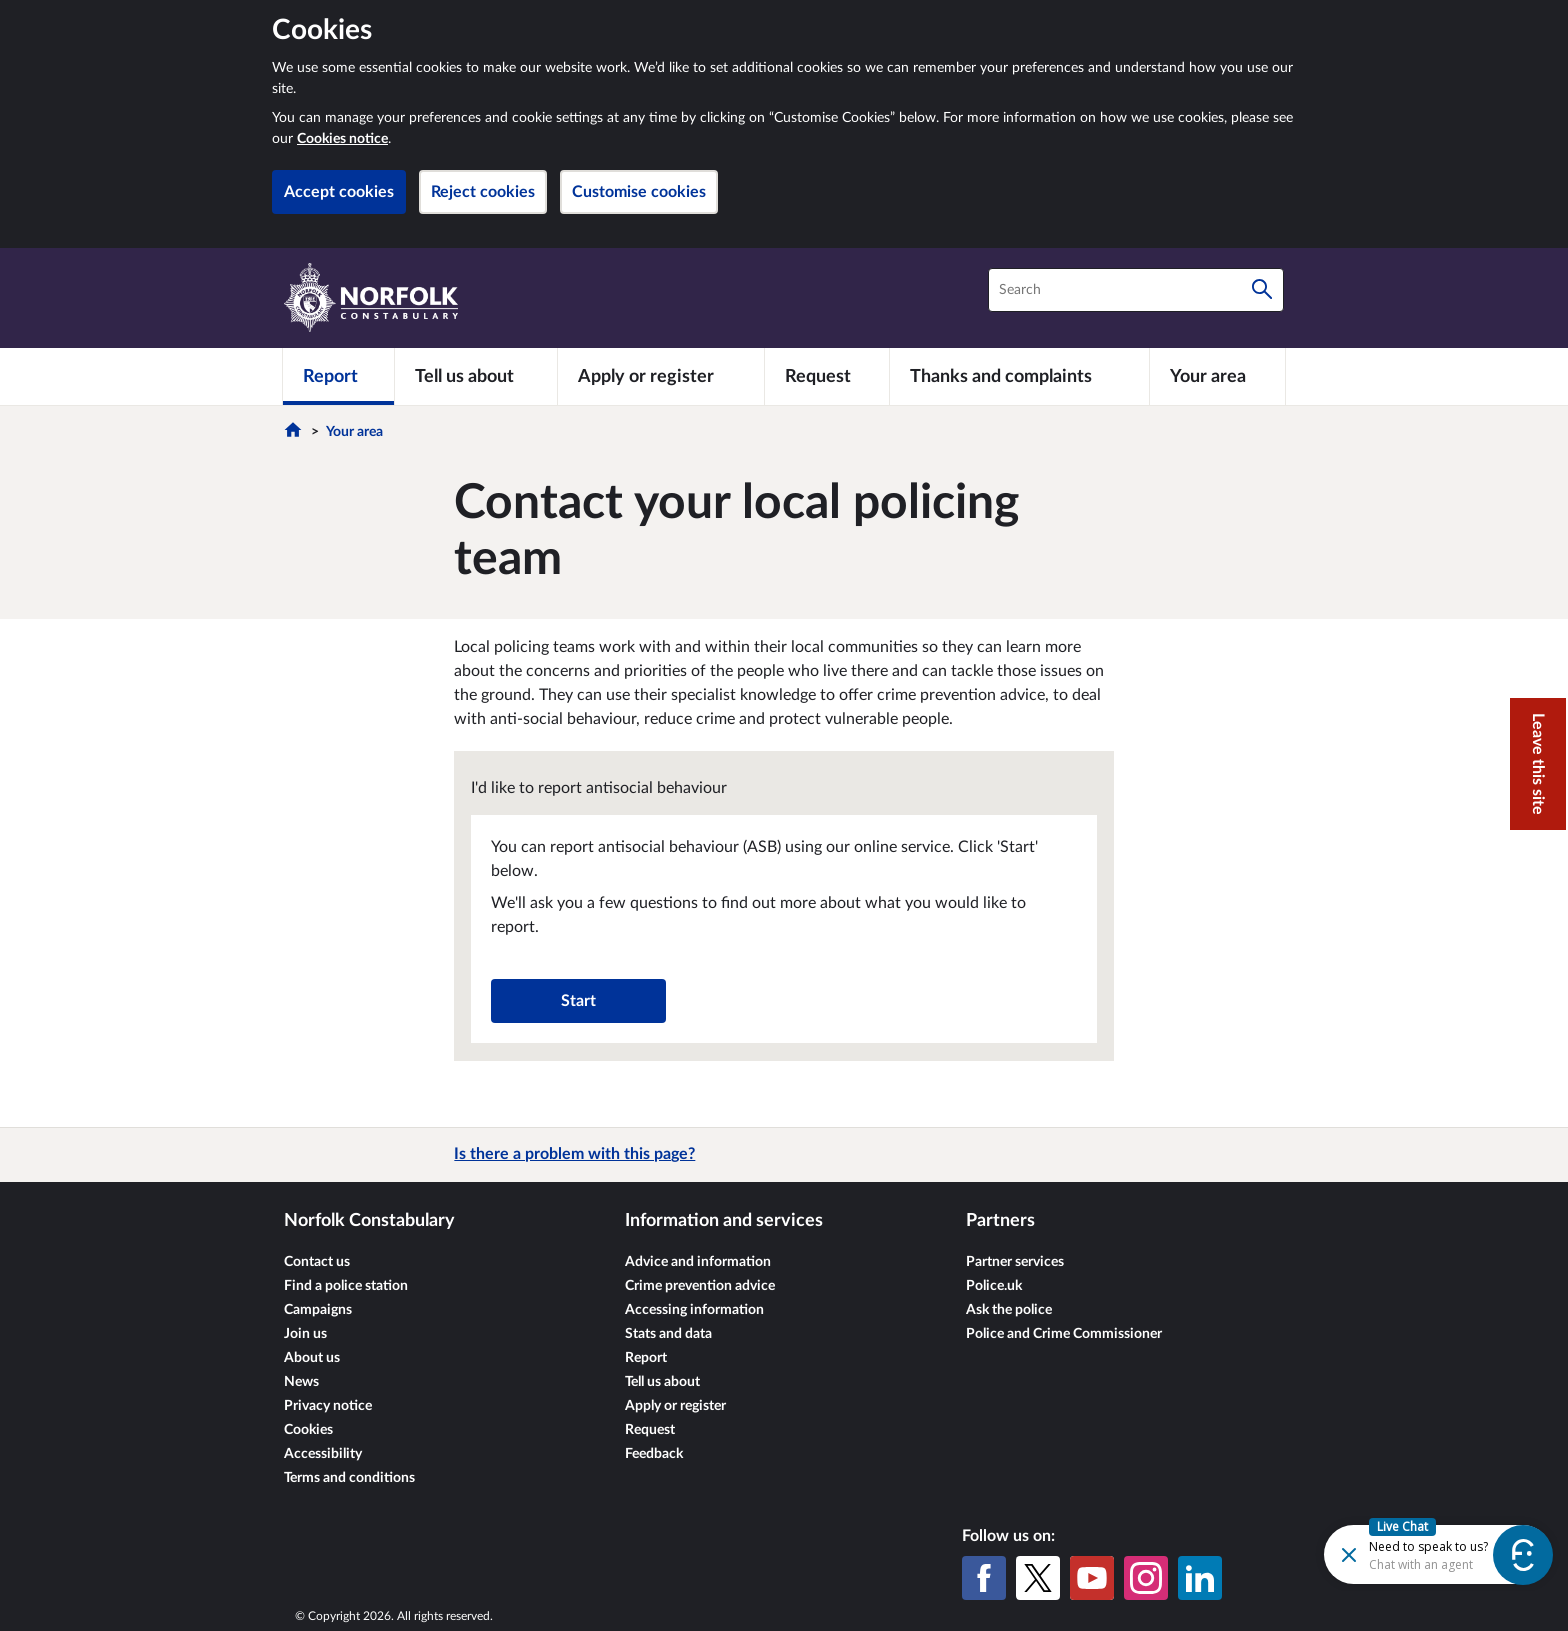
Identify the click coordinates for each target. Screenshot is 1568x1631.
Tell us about (662, 1382)
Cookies (308, 1430)
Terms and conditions (349, 1478)
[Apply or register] (660, 376)
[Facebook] (984, 1578)
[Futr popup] (1395, 1553)
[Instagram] (1146, 1578)
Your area (354, 432)
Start (578, 1001)
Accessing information (694, 1310)
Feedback (654, 1454)
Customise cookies (639, 192)
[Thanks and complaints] (1019, 376)
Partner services (1015, 1262)
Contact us (317, 1262)
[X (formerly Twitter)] (1038, 1578)
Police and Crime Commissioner (1064, 1334)
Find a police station (346, 1286)
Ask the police (1009, 1310)
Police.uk (994, 1286)
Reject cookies (483, 192)
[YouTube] (1092, 1578)
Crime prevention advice (700, 1286)
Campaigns (318, 1310)
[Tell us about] (476, 376)
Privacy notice (328, 1406)
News (301, 1382)
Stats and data (668, 1334)
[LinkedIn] (1200, 1578)
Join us (305, 1334)
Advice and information (698, 1262)
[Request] (827, 376)
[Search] (1262, 290)
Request (650, 1430)
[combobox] (1136, 290)
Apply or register (675, 1406)
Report (646, 1358)
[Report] (338, 376)
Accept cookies (339, 192)
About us (312, 1358)
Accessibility (323, 1454)
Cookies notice (342, 139)
